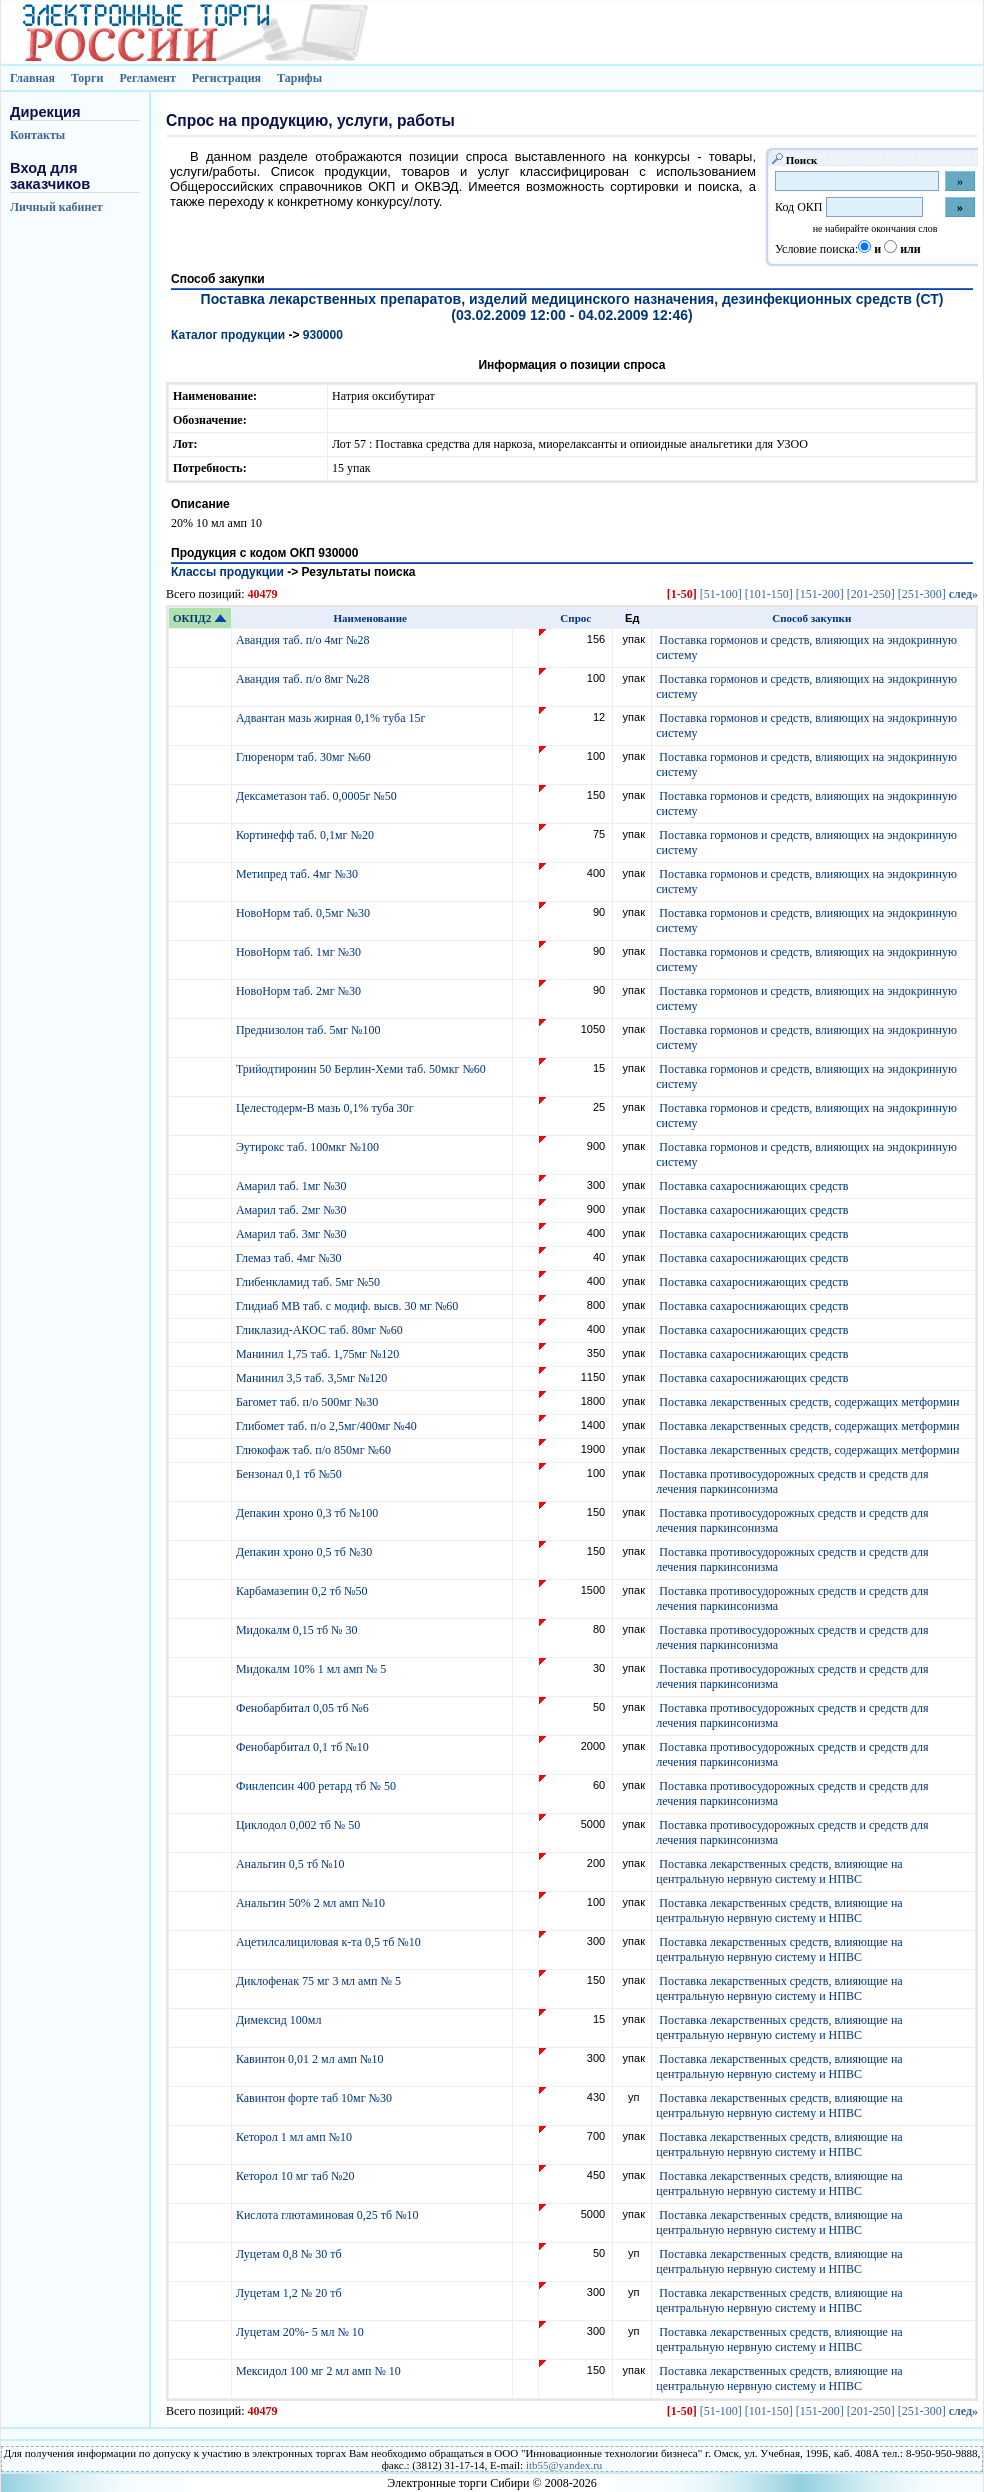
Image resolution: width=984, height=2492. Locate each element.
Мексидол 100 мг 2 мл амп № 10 (320, 2371)
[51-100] (721, 594)
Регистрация (226, 78)
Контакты (37, 135)
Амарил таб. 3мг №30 (293, 1234)
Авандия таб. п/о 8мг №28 (304, 679)
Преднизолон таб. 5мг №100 (310, 1030)
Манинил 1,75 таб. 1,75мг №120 (319, 1354)
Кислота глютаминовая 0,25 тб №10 (329, 2215)
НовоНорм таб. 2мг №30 (300, 991)
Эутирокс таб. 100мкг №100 (309, 1147)
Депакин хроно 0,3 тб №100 (308, 1513)
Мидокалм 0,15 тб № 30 (298, 1630)
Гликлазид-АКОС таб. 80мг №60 (321, 1330)
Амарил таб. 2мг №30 (293, 1210)
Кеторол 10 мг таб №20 (298, 2176)
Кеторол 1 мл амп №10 (295, 2137)
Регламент (147, 78)
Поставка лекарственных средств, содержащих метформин (809, 1402)
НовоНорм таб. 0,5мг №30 (304, 913)
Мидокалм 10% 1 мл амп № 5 (312, 1669)
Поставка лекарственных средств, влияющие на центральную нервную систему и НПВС (779, 1871)
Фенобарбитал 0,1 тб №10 (304, 1747)
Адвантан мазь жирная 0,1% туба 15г (332, 718)
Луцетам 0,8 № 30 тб (290, 2254)
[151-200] (820, 594)
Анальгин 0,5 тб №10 (293, 1864)
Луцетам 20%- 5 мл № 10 (301, 2332)
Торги (87, 78)
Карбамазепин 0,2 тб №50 (303, 1591)
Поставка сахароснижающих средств (753, 1186)
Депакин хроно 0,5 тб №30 (305, 1552)
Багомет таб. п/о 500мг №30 (308, 1402)
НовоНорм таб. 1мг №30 (300, 952)
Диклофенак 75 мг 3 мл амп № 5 (321, 1981)
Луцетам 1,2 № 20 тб (290, 2293)
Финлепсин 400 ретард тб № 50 (317, 1786)
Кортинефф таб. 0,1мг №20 (306, 835)
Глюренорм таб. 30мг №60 (305, 757)
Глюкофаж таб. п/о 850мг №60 (315, 1450)
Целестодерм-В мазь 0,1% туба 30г (326, 1108)
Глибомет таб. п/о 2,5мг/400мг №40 (328, 1426)
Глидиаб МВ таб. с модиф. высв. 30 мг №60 (348, 1306)
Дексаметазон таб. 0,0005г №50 (318, 796)
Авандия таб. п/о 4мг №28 (304, 640)
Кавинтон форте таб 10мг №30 (315, 2098)
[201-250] (871, 594)
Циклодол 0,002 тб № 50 (299, 1825)
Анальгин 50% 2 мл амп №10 (312, 1903)
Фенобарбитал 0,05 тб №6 (304, 1708)
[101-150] (769, 594)
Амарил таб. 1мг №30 (293, 1186)
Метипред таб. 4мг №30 (298, 874)
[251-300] (922, 594)
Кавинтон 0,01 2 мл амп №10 (311, 2059)
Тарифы (299, 78)
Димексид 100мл (280, 2020)
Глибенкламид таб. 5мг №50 (309, 1282)
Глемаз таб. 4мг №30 (290, 1258)
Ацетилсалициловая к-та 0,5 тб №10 (330, 1942)
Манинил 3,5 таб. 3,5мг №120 (313, 1378)
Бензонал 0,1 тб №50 (290, 1474)
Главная (32, 78)
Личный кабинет (56, 207)
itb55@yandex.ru (564, 2465)
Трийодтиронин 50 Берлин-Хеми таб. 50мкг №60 (362, 1069)
